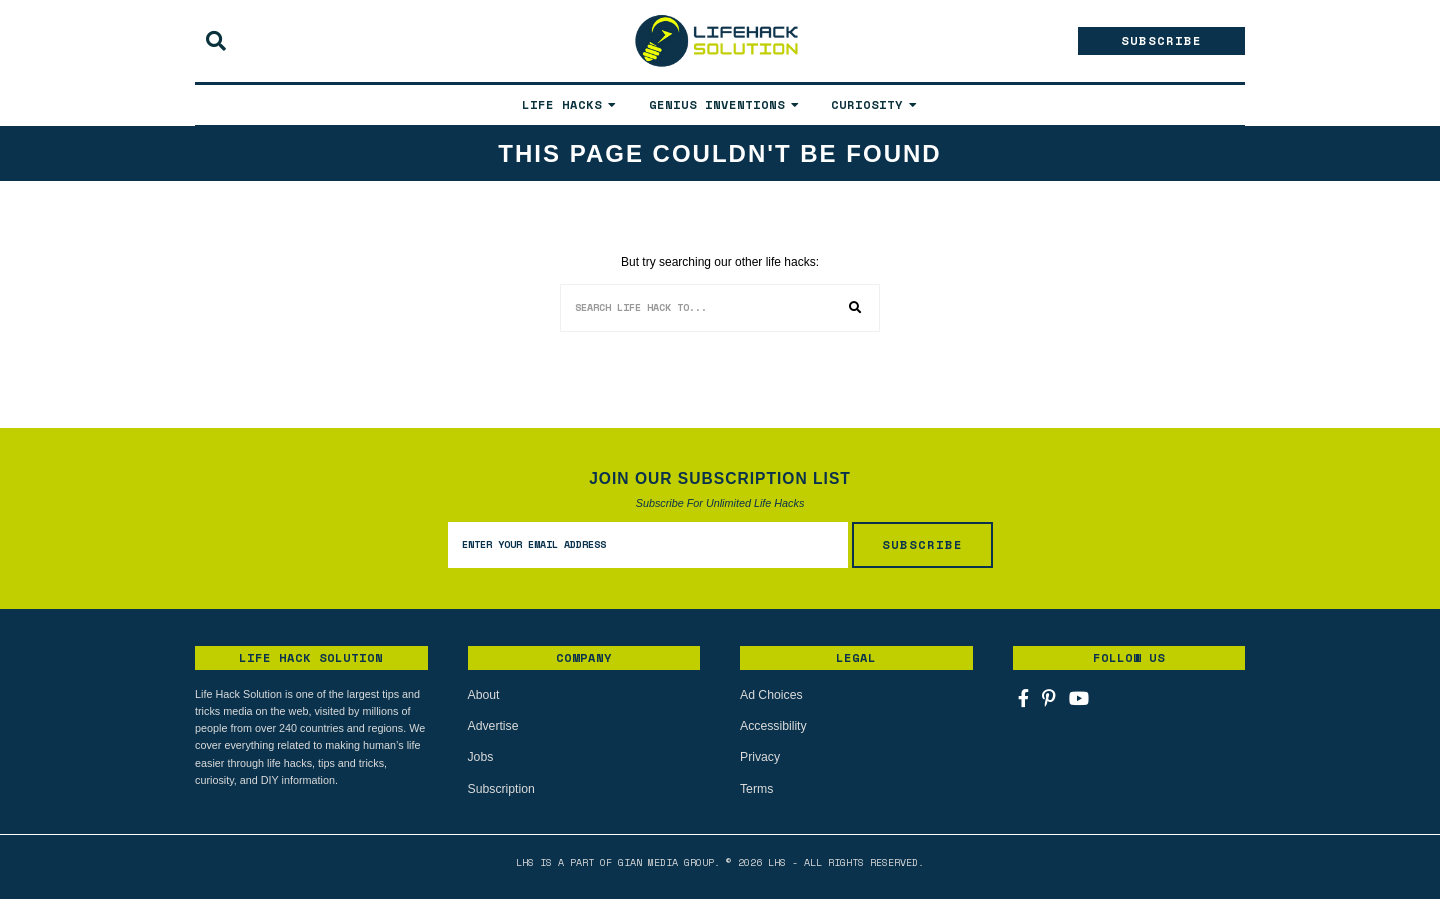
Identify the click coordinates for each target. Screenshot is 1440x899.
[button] (856, 308)
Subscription (501, 788)
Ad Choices (770, 695)
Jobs (480, 757)
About (483, 695)
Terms (756, 788)
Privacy (759, 757)
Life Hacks (562, 104)
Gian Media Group (666, 861)
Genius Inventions (717, 104)
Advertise (493, 726)
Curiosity (867, 104)
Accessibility (772, 726)
